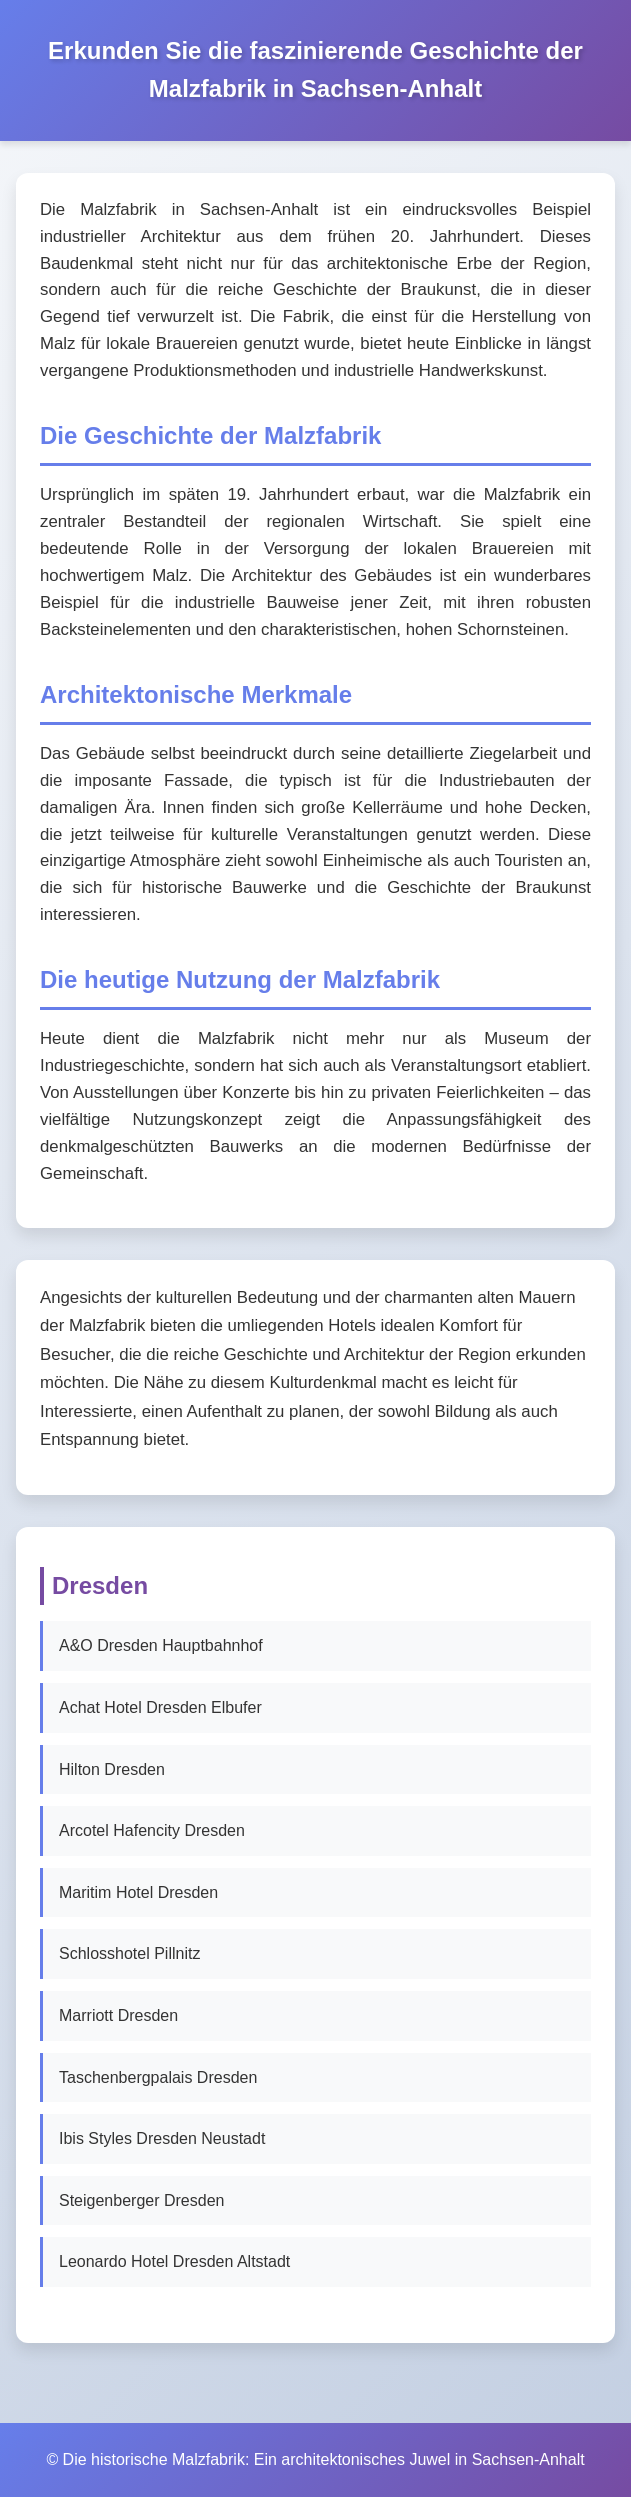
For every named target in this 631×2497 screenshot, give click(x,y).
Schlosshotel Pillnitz (129, 1953)
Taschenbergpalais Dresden (158, 2077)
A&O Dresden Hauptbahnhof (161, 1645)
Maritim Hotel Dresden (138, 1892)
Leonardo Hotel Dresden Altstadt (174, 2261)
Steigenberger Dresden (141, 2200)
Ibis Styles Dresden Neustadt (162, 2138)
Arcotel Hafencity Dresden (152, 1830)
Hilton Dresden (112, 1769)
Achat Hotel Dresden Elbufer (160, 1707)
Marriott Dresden (118, 2015)
